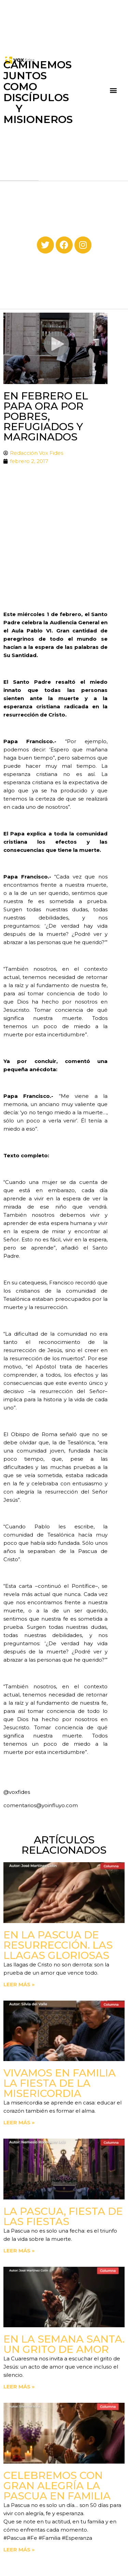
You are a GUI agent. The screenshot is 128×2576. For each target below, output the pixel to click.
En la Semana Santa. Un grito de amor (64, 2344)
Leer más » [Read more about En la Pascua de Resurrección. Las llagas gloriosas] (19, 1984)
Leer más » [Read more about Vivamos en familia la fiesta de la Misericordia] (19, 2122)
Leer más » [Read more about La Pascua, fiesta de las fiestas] (19, 2250)
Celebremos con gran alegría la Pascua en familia (57, 2485)
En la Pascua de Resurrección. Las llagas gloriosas (58, 1945)
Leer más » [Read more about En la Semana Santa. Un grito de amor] (19, 2386)
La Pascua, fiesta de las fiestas (63, 2216)
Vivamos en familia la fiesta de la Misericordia (59, 2083)
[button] (113, 90)
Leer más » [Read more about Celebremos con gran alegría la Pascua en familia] (19, 2549)
